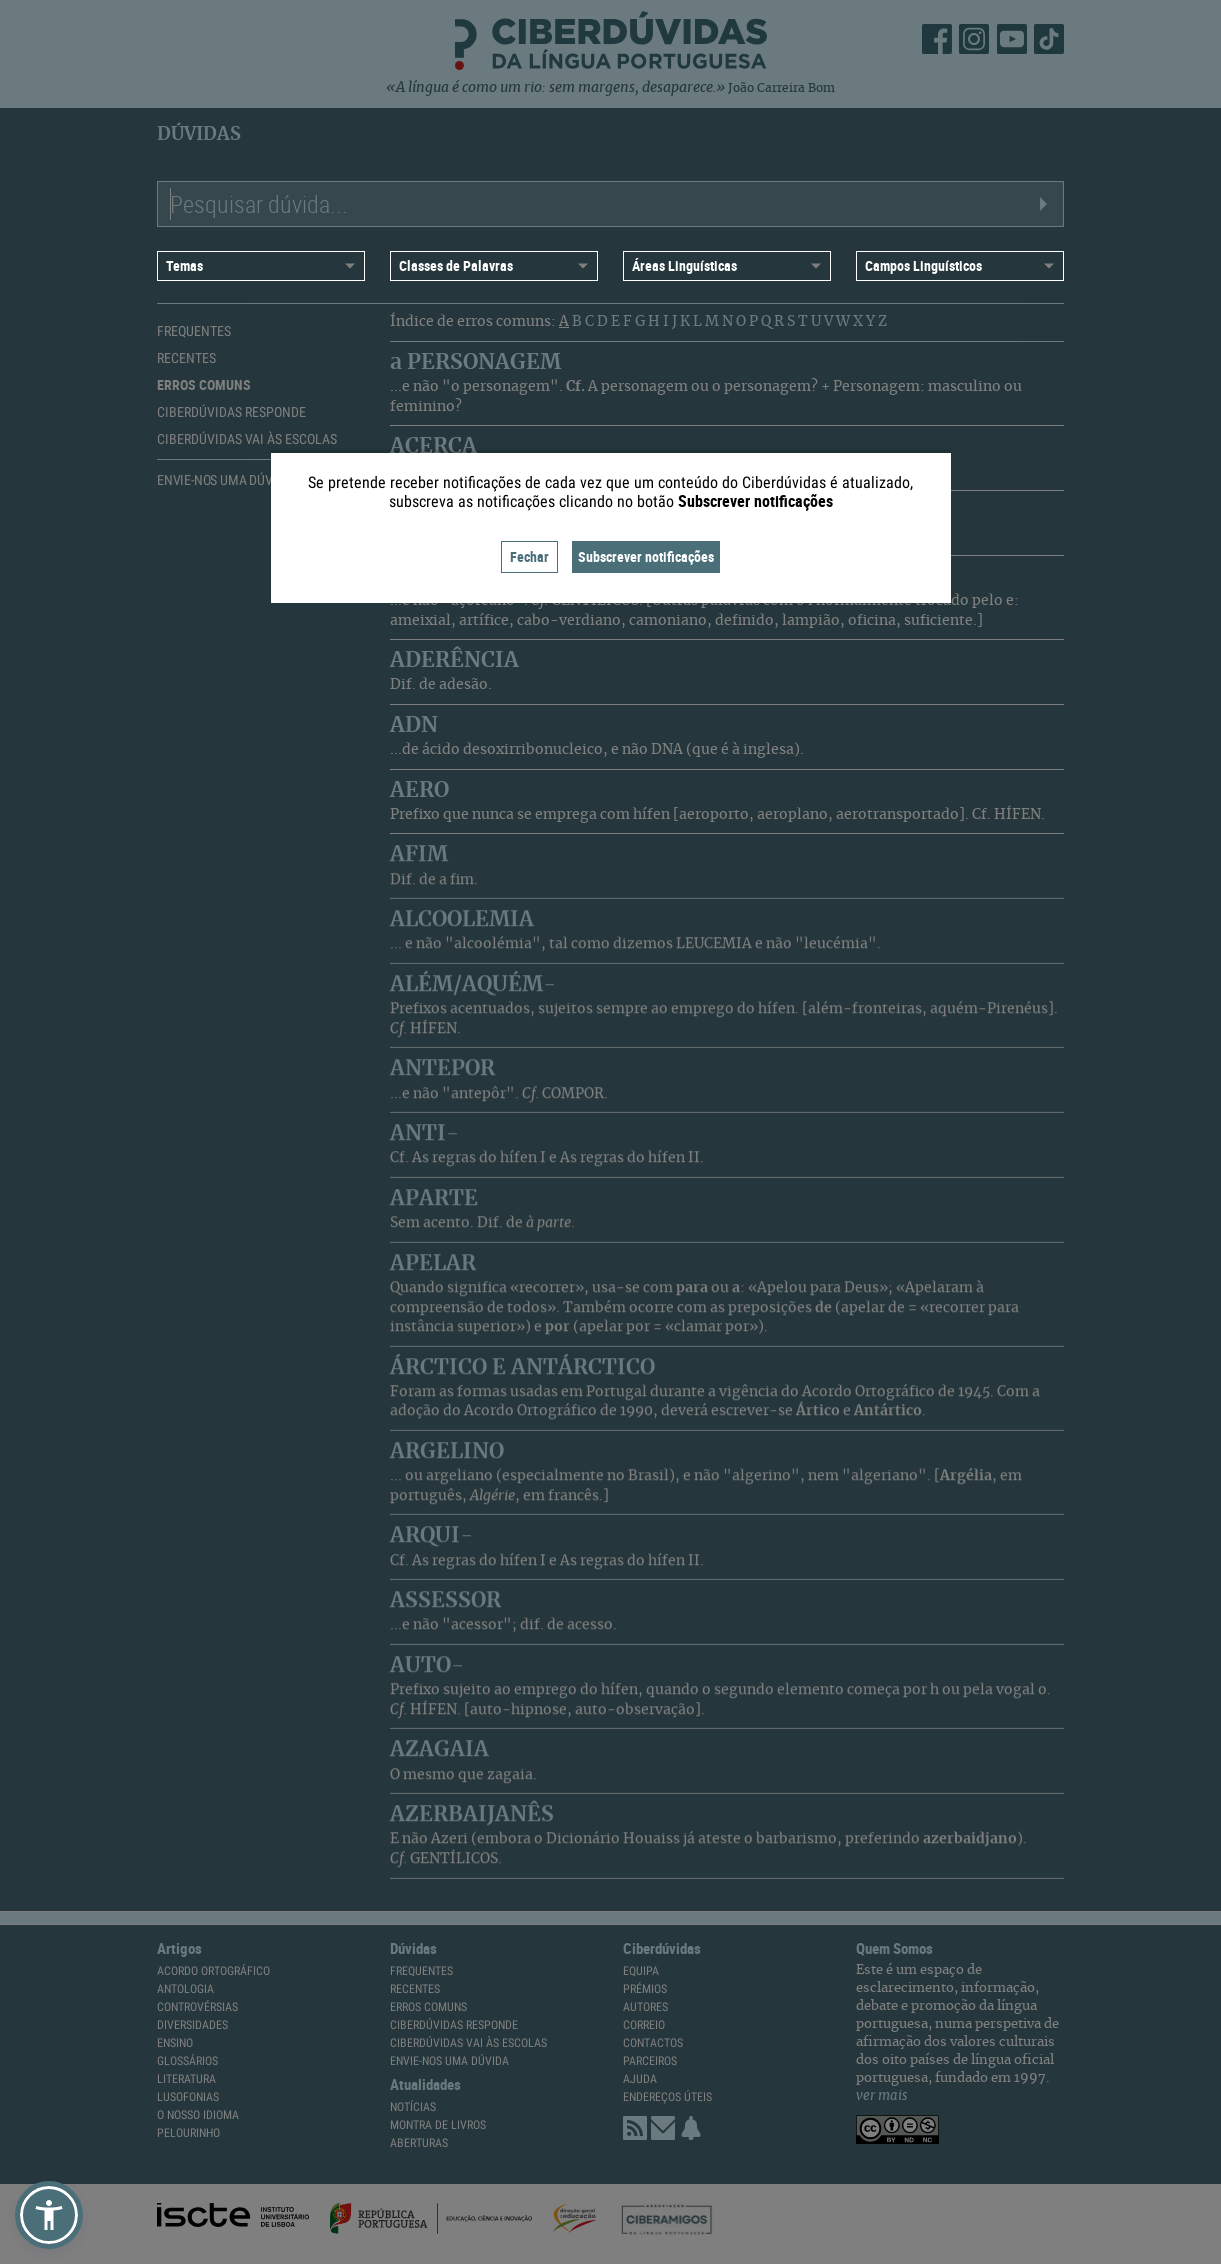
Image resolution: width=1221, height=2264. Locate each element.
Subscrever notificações (646, 556)
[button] (49, 2215)
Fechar (529, 556)
